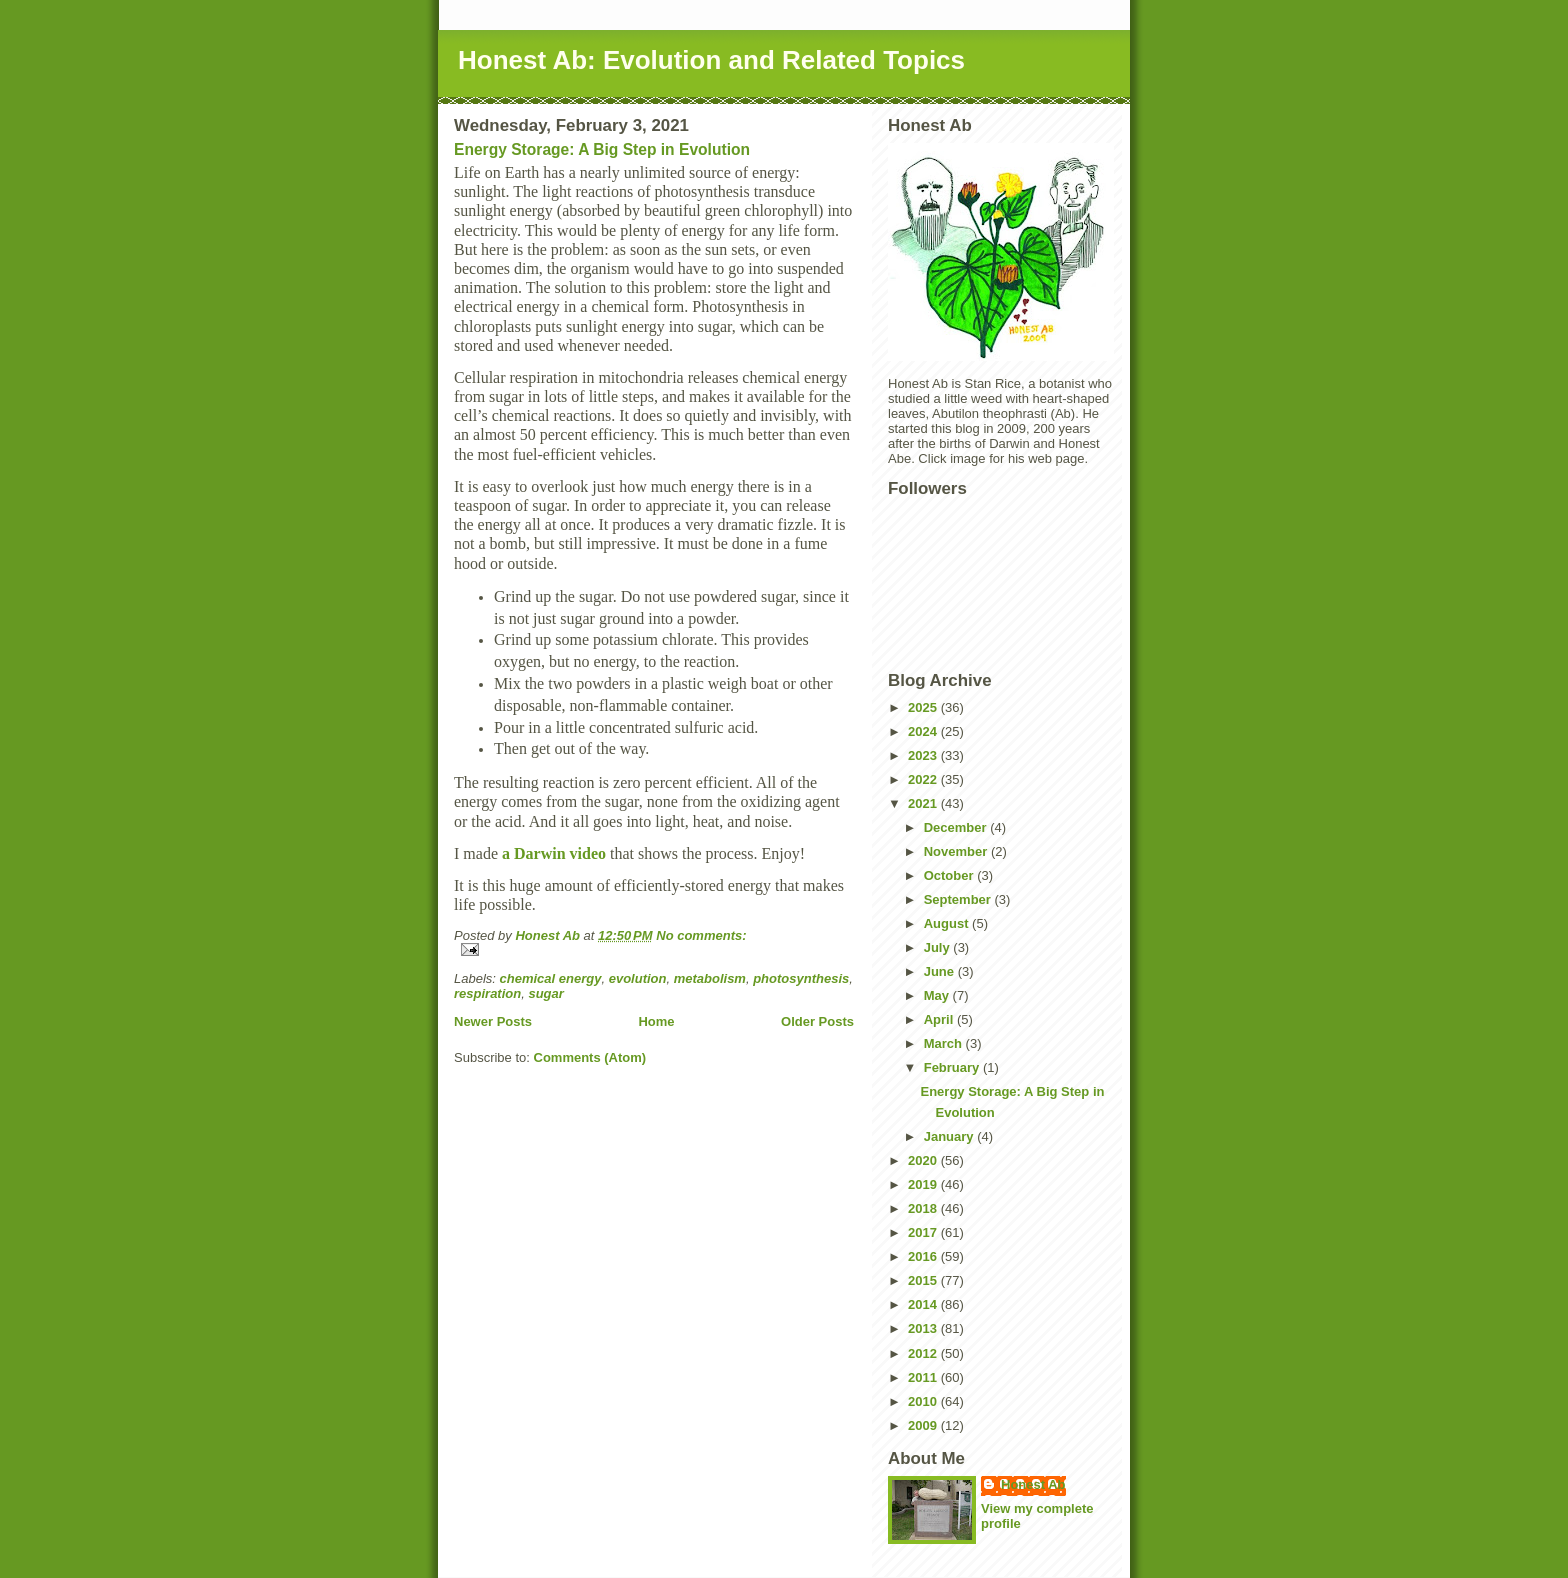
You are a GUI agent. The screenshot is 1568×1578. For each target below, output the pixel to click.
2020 (924, 1160)
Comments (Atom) (590, 1057)
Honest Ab (1033, 1484)
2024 (924, 731)
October (950, 875)
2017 (924, 1232)
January (950, 1136)
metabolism (710, 978)
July (939, 947)
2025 (924, 707)
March (945, 1043)
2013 (924, 1328)
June (941, 971)
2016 (924, 1256)
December (957, 827)
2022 (924, 779)
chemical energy (551, 978)
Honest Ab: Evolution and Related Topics (711, 60)
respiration (487, 993)
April (940, 1019)
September (959, 899)
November (957, 851)
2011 (924, 1377)
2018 (924, 1208)
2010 (924, 1401)
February (953, 1067)
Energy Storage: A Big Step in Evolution (602, 149)
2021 (924, 803)
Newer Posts (493, 1021)
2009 (924, 1425)
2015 (924, 1280)
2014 (924, 1304)
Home (656, 1021)
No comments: (701, 935)
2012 (924, 1353)
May (938, 995)
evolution (638, 978)
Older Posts (817, 1021)
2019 (924, 1184)
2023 (924, 755)
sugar (545, 993)
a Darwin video (554, 853)
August (948, 923)
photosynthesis (801, 978)
